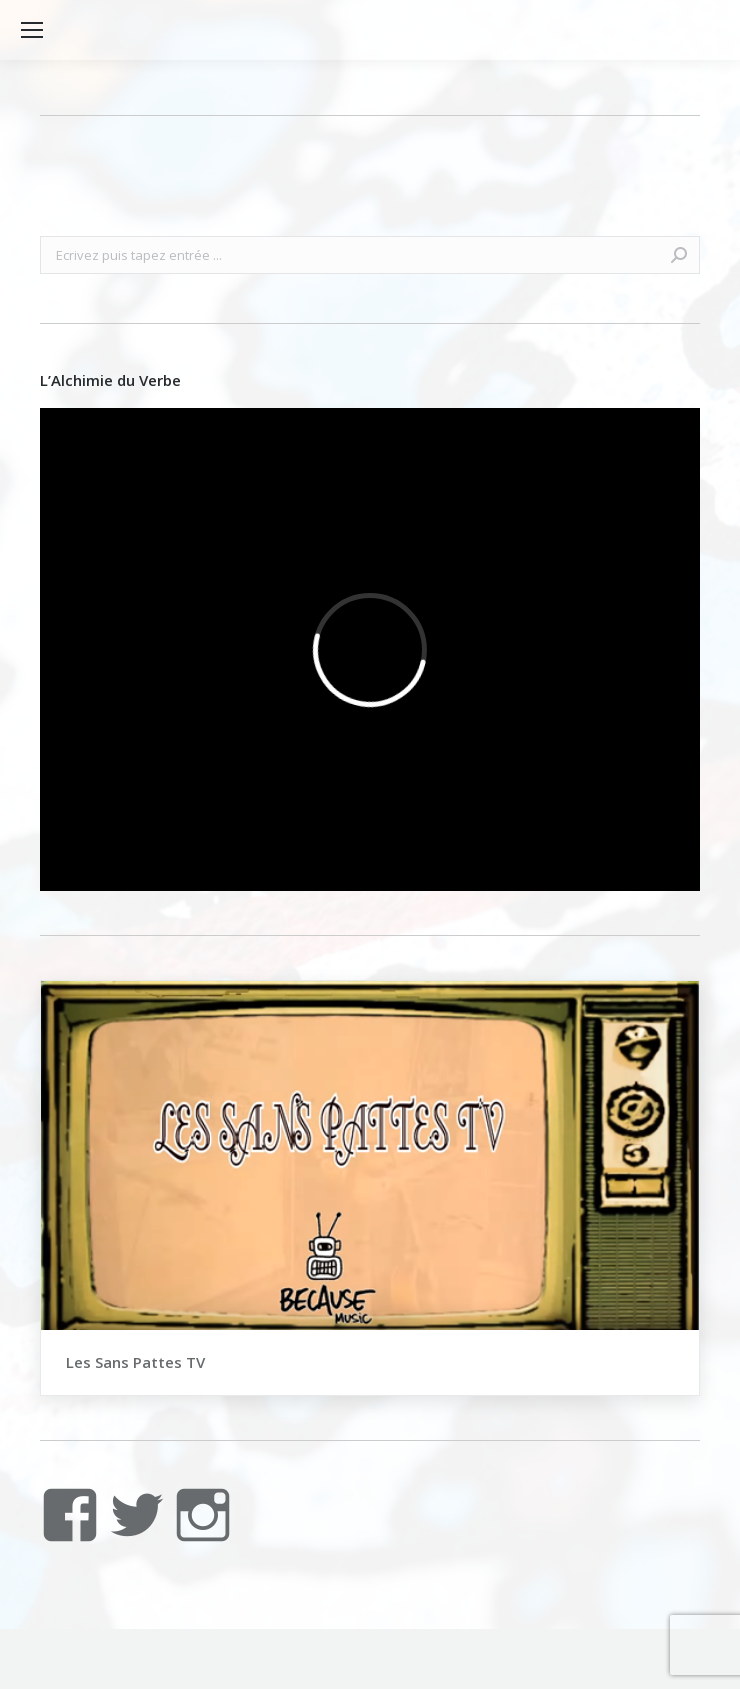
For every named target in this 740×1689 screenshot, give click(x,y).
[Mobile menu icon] (32, 30)
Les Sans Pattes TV (135, 1362)
